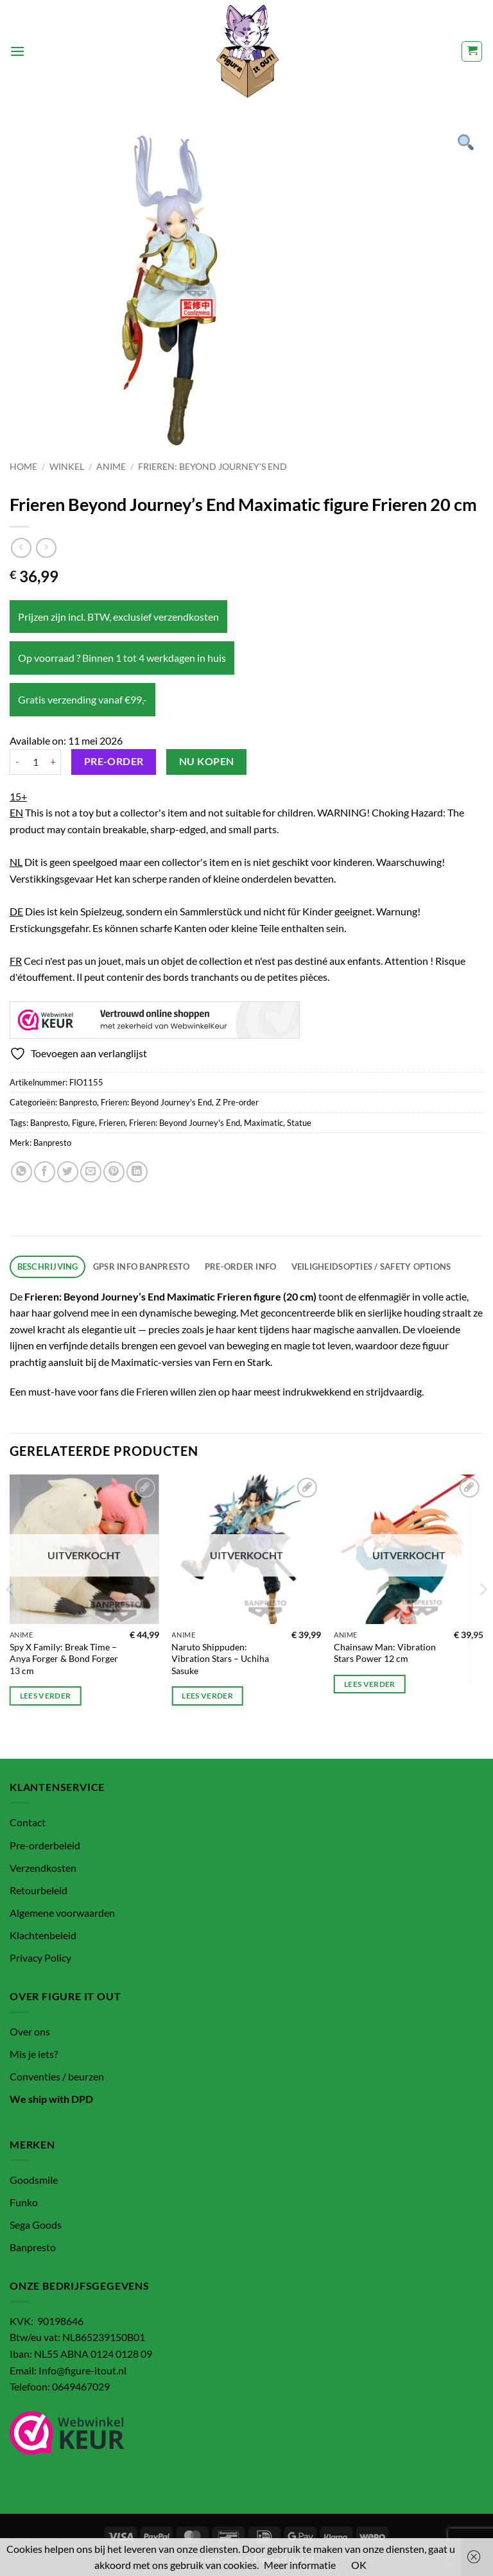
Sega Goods (36, 2224)
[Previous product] (46, 548)
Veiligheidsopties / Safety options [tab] (371, 1266)
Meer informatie (300, 2565)
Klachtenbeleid (43, 1935)
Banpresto (78, 1102)
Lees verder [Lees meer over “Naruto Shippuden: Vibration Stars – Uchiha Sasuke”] (207, 1695)
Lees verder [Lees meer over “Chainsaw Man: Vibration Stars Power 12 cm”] (369, 1684)
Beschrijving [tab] (47, 1266)
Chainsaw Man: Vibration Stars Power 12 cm (385, 1652)
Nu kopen (206, 761)
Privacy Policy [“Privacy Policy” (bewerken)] (40, 1957)
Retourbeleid (38, 1890)
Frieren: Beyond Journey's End (212, 467)
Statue (299, 1123)
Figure (83, 1123)
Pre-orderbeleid (45, 1845)
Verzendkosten (43, 1868)
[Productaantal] (35, 762)
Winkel (66, 467)
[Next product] (21, 548)
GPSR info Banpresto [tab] (141, 1266)
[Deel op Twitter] (67, 1171)
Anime (111, 467)
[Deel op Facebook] (44, 1171)
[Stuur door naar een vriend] (90, 1171)
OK (359, 2565)
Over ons (30, 2031)
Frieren (112, 1123)
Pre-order (114, 761)
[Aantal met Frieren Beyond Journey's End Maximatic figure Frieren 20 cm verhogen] (53, 762)
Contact (28, 1822)
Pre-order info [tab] (241, 1266)
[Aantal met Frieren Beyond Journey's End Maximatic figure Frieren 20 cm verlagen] (17, 762)
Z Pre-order (237, 1102)
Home (23, 467)
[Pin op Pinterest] (114, 1171)
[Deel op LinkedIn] (137, 1171)
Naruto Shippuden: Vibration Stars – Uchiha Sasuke (220, 1658)
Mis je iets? (34, 2054)
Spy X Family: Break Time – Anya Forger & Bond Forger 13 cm (64, 1658)
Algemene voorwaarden (62, 1912)
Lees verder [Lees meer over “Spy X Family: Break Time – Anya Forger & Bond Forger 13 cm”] (45, 1695)
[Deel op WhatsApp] (21, 1171)
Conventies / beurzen (57, 2076)
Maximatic (263, 1123)
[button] (17, 51)
